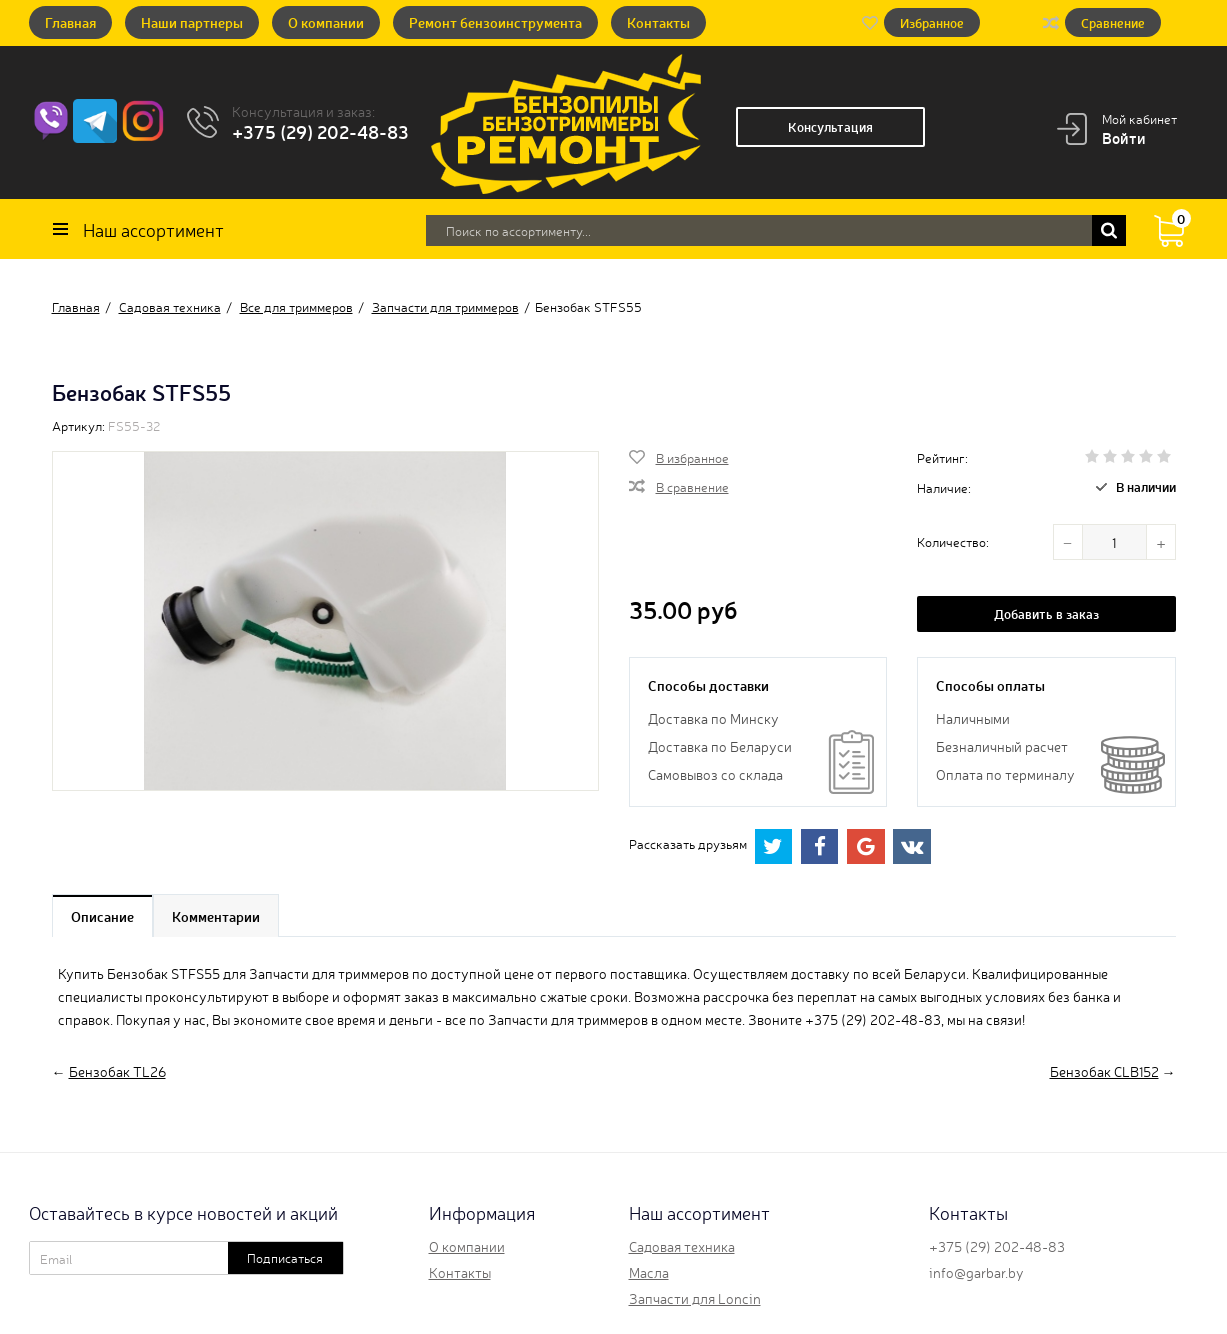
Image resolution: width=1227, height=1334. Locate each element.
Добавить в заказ (1046, 613)
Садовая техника (682, 1246)
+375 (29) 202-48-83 (320, 131)
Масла (649, 1272)
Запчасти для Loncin (695, 1298)
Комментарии (216, 916)
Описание (102, 916)
